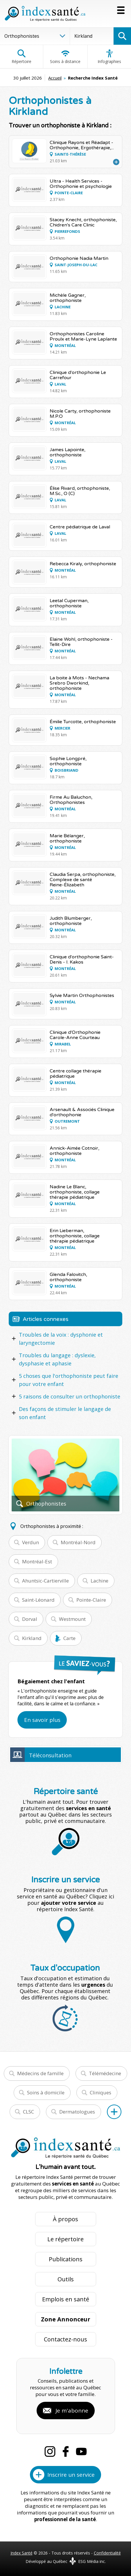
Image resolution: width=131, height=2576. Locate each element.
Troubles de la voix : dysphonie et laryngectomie (61, 1338)
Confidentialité (107, 2553)
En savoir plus (42, 1720)
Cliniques (100, 2092)
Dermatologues (77, 2111)
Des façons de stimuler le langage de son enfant (65, 1413)
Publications (65, 2259)
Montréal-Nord (78, 1542)
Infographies (109, 56)
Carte (69, 1638)
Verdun (30, 1542)
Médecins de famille (40, 2073)
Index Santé (21, 2553)
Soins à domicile (45, 2092)
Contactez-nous (65, 2339)
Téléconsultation (50, 1755)
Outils (66, 2279)
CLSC (28, 2111)
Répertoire (21, 56)
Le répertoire (65, 2239)
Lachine (99, 1580)
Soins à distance (65, 56)
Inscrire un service (71, 2474)
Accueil (55, 78)
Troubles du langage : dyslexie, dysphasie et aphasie (57, 1359)
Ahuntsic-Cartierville (45, 1580)
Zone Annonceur (65, 2319)
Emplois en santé (65, 2299)
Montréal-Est (37, 1561)
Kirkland (32, 1638)
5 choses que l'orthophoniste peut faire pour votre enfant (68, 1379)
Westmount (72, 1619)
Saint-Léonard (38, 1599)
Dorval (29, 1619)
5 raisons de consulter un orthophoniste (69, 1396)
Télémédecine (105, 2073)
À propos (65, 2219)
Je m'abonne (71, 2410)
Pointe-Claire (91, 1599)
